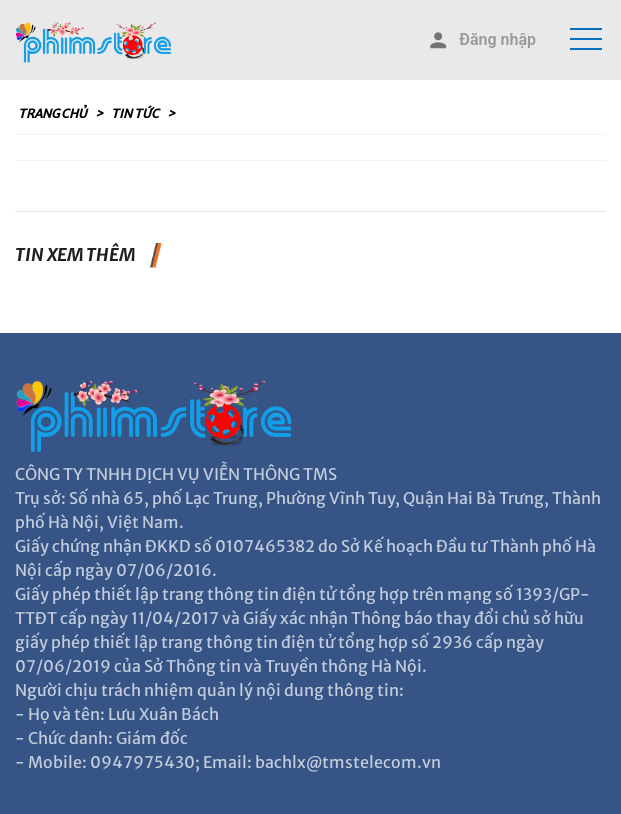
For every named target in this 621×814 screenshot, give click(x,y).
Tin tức (136, 113)
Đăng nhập (481, 40)
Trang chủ (53, 113)
